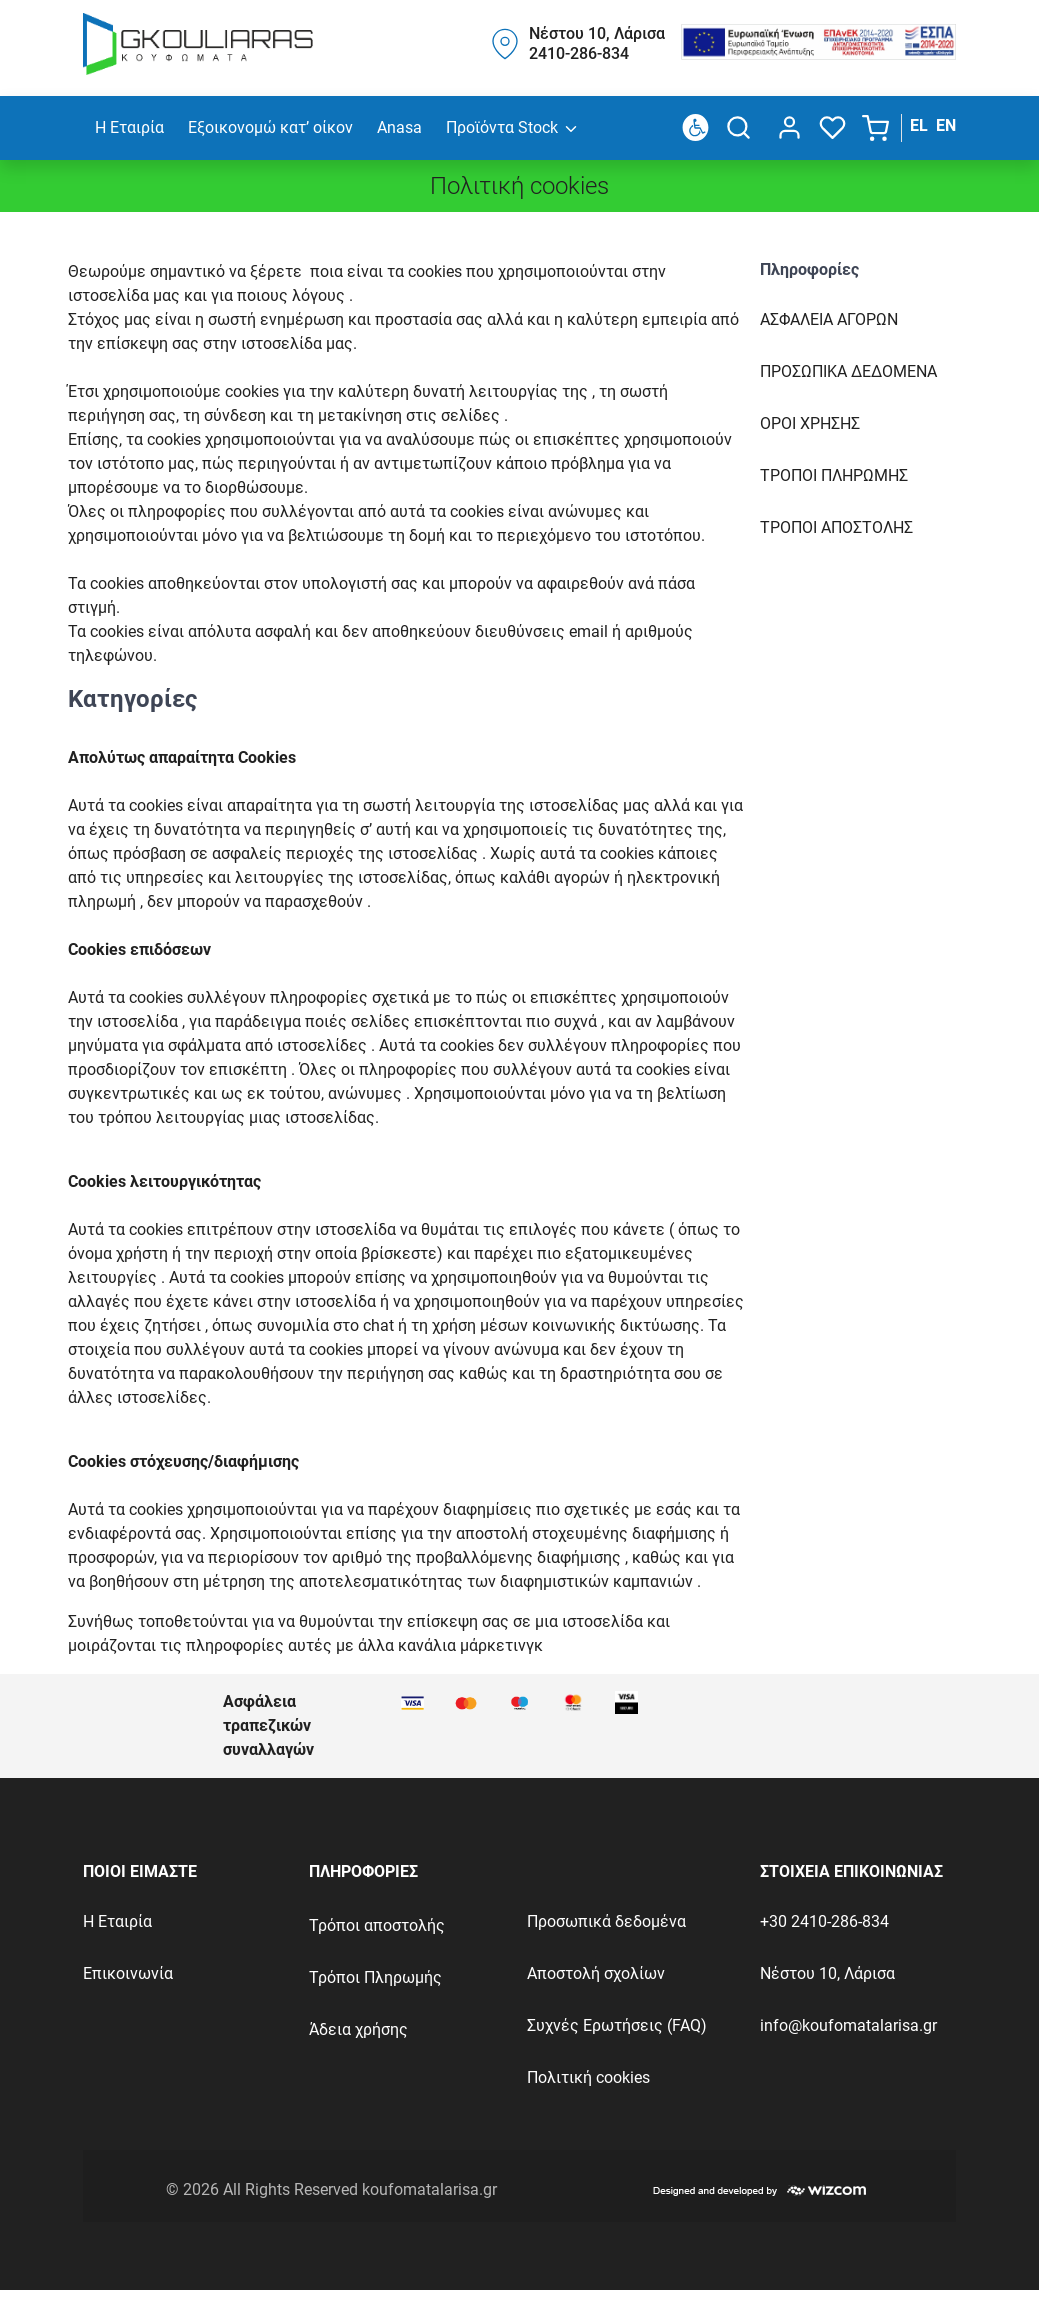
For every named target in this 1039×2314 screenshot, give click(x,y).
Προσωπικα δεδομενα (848, 371)
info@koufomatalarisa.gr (848, 2025)
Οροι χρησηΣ (810, 423)
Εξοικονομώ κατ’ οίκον (270, 127)
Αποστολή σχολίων (596, 1973)
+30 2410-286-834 (824, 1921)
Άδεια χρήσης (358, 2029)
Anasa (399, 127)
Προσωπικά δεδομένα (606, 1921)
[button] (877, 128)
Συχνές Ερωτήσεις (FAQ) (617, 2025)
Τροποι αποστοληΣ (836, 527)
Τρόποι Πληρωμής (375, 1977)
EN (946, 125)
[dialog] (785, 127)
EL (919, 125)
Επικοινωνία (128, 1973)
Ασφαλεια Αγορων (829, 319)
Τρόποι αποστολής (377, 1925)
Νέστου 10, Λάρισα (827, 1973)
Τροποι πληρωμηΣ (834, 475)
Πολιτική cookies (588, 2077)
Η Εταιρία (129, 127)
